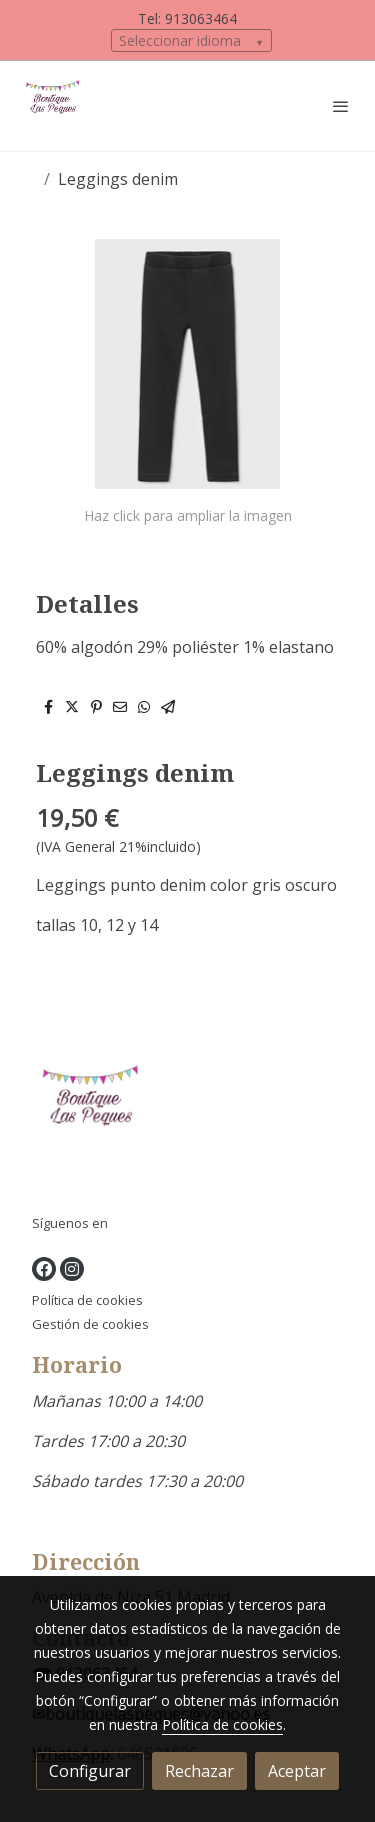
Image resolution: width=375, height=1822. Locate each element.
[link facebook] (44, 1269)
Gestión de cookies (90, 1324)
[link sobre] (187, 1115)
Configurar (90, 1771)
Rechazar (199, 1771)
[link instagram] (72, 1269)
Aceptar (297, 1771)
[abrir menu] (341, 106)
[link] (55, 106)
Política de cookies (87, 1300)
